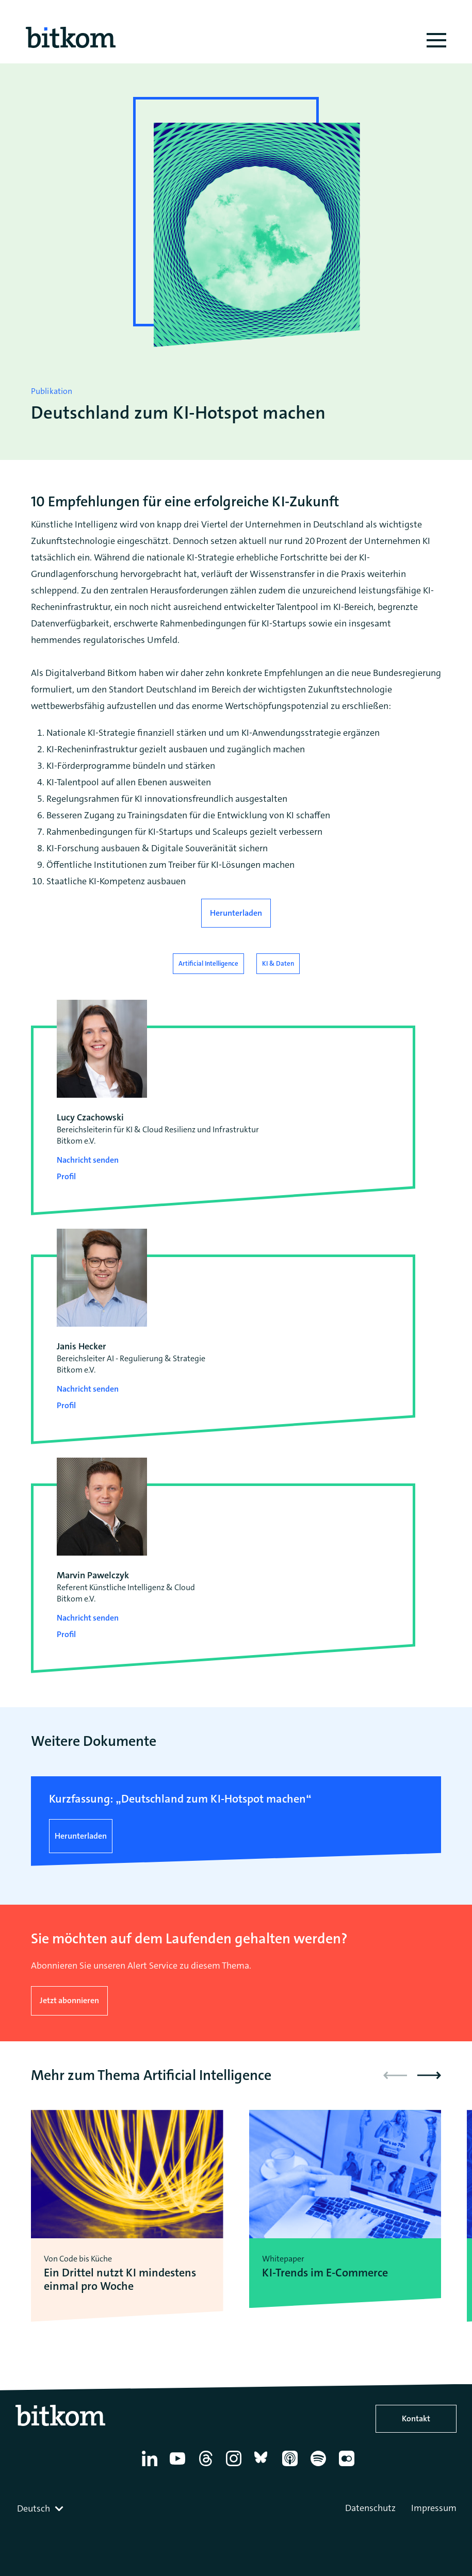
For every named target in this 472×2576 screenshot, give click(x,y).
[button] (429, 2075)
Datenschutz (370, 2508)
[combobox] (41, 2508)
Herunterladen (236, 912)
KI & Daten (278, 963)
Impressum (434, 2508)
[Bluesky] (263, 2466)
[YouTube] (179, 2466)
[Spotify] (320, 2466)
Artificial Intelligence (208, 963)
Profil (66, 1176)
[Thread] (207, 2466)
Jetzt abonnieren (69, 2000)
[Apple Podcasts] (291, 2466)
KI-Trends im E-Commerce (325, 2273)
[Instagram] (235, 2466)
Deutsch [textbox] (33, 2508)
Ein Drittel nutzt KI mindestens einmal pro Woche (120, 2279)
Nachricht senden (88, 1159)
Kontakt (416, 2418)
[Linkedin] (151, 2466)
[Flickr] (348, 2466)
